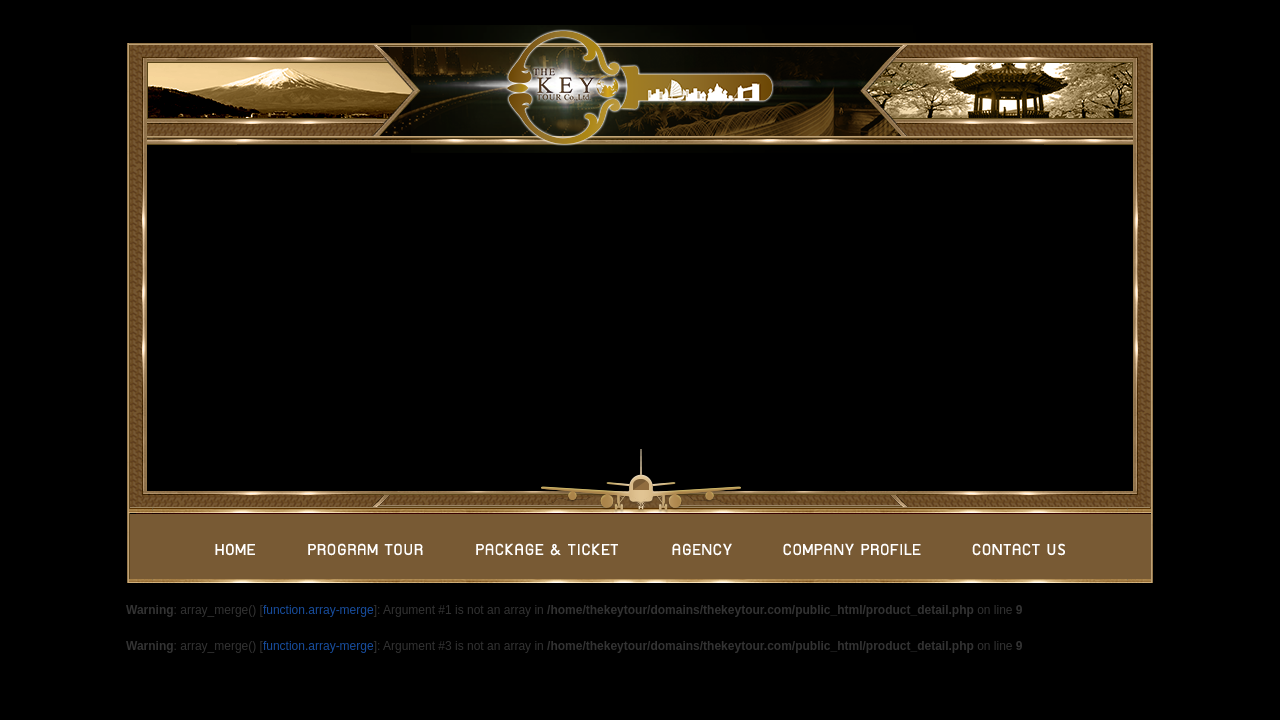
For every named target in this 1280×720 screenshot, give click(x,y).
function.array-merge (318, 610)
